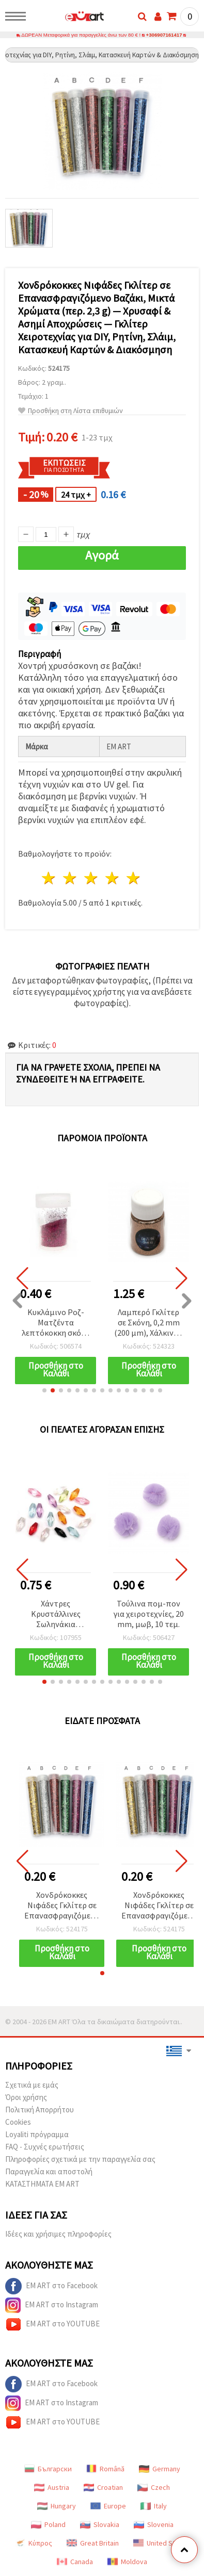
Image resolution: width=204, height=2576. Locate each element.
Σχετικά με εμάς (31, 2085)
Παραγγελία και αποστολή (48, 2171)
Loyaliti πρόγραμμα (37, 2134)
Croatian (103, 2487)
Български (48, 2469)
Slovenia (154, 2524)
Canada (75, 2561)
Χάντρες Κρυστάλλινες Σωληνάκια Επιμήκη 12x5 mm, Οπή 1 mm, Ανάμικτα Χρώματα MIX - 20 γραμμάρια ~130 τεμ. (55, 1614)
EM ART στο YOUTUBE (52, 2324)
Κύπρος (33, 2543)
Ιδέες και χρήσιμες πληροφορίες (58, 2234)
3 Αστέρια (91, 878)
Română (105, 2469)
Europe (108, 2506)
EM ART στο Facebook (51, 2286)
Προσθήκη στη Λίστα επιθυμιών (70, 411)
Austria (51, 2487)
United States (161, 2543)
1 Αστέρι (49, 878)
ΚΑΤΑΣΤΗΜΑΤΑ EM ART (42, 2184)
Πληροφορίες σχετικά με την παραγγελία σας (80, 2159)
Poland (48, 2524)
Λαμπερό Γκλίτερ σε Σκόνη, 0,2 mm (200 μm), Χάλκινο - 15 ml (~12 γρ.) (148, 1323)
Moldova (127, 2561)
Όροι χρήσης (26, 2097)
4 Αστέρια (112, 878)
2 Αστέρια (70, 878)
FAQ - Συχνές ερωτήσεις (44, 2147)
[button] (44, 1390)
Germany (159, 2468)
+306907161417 (164, 35)
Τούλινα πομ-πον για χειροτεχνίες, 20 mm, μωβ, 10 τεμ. (149, 1613)
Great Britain (93, 2543)
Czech (153, 2487)
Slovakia (99, 2524)
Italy (153, 2506)
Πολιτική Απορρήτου (39, 2109)
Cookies (18, 2122)
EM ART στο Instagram (51, 2305)
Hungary (56, 2506)
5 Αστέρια (133, 878)
